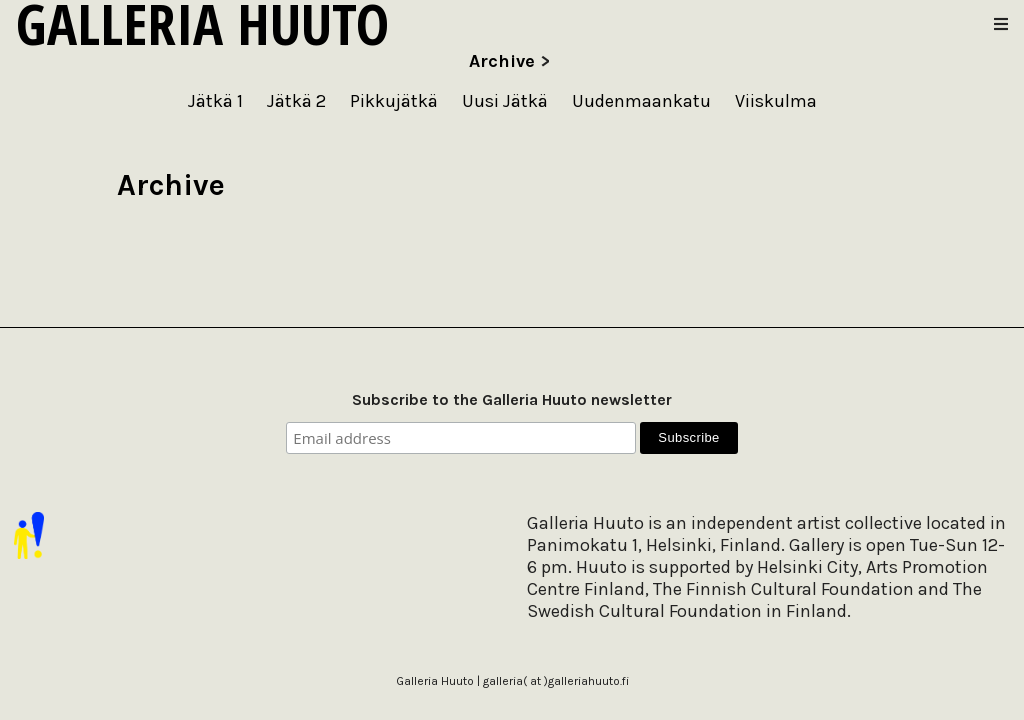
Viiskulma (776, 101)
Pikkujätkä (394, 101)
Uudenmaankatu (641, 101)
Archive (502, 61)
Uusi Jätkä (505, 101)
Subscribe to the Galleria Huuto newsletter (512, 399)
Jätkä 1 (215, 101)
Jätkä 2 (296, 101)
